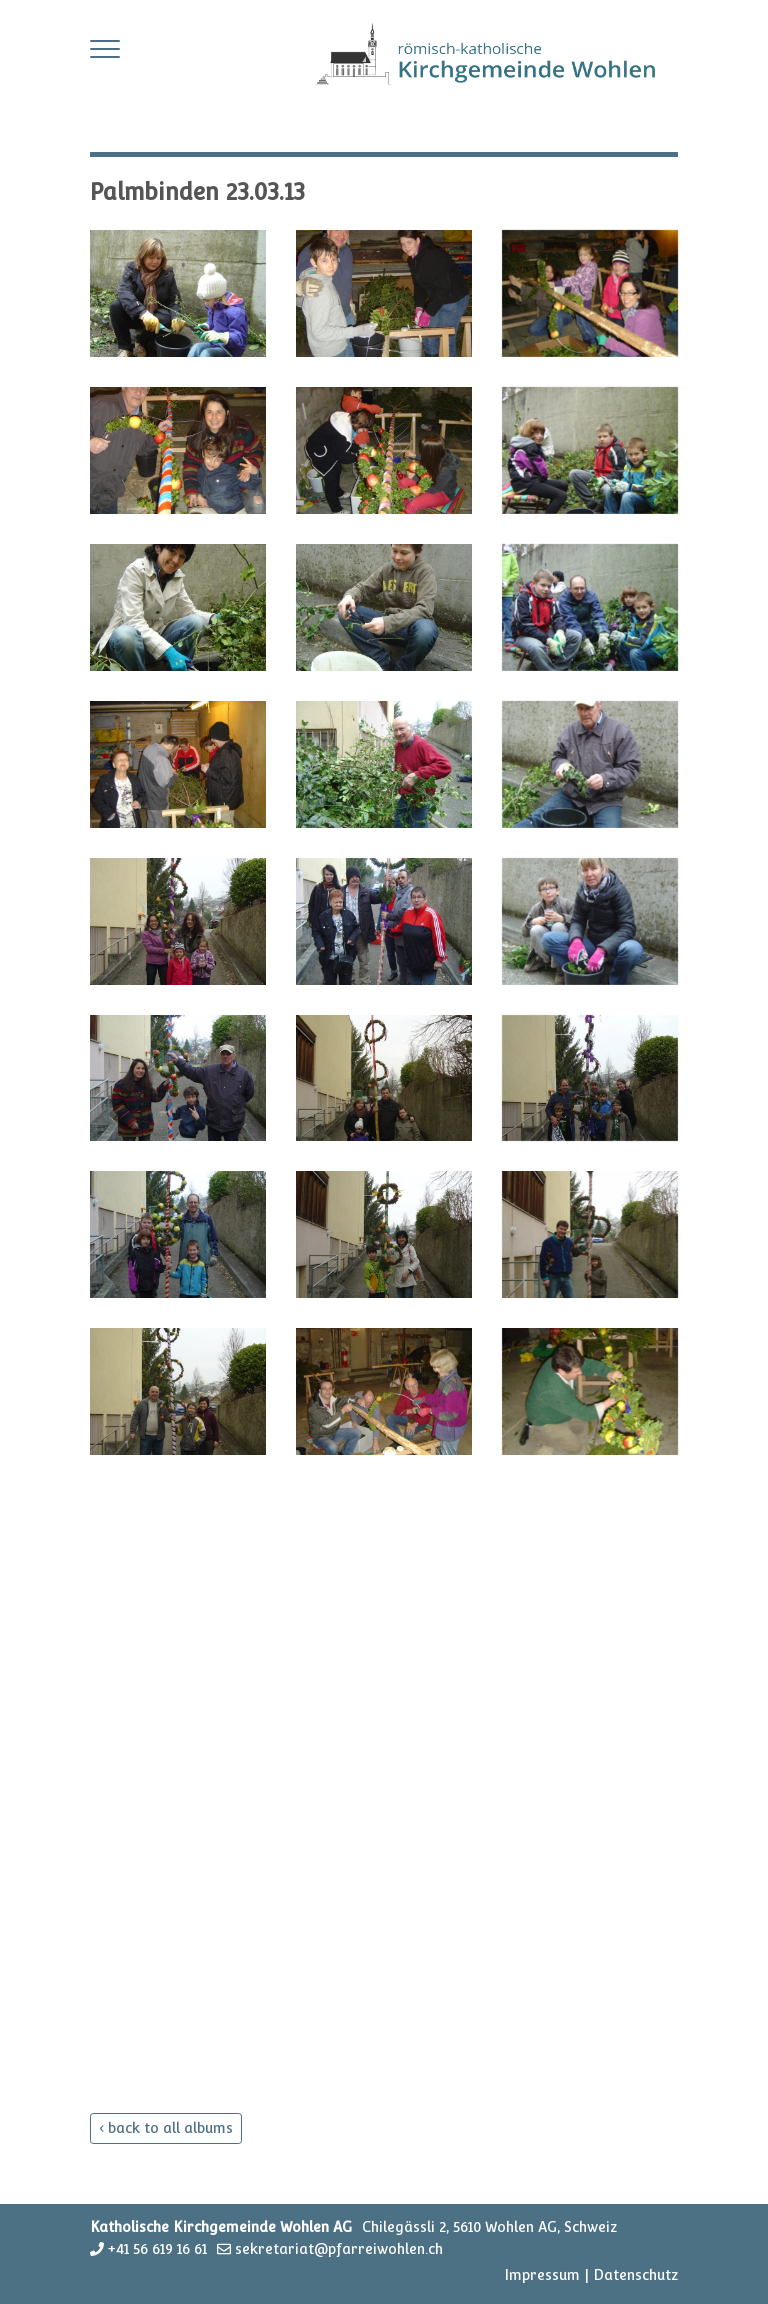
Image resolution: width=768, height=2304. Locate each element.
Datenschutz (635, 2275)
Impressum (542, 2275)
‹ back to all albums (166, 2128)
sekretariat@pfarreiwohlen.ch (339, 2249)
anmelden (477, 2276)
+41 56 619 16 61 (157, 2249)
